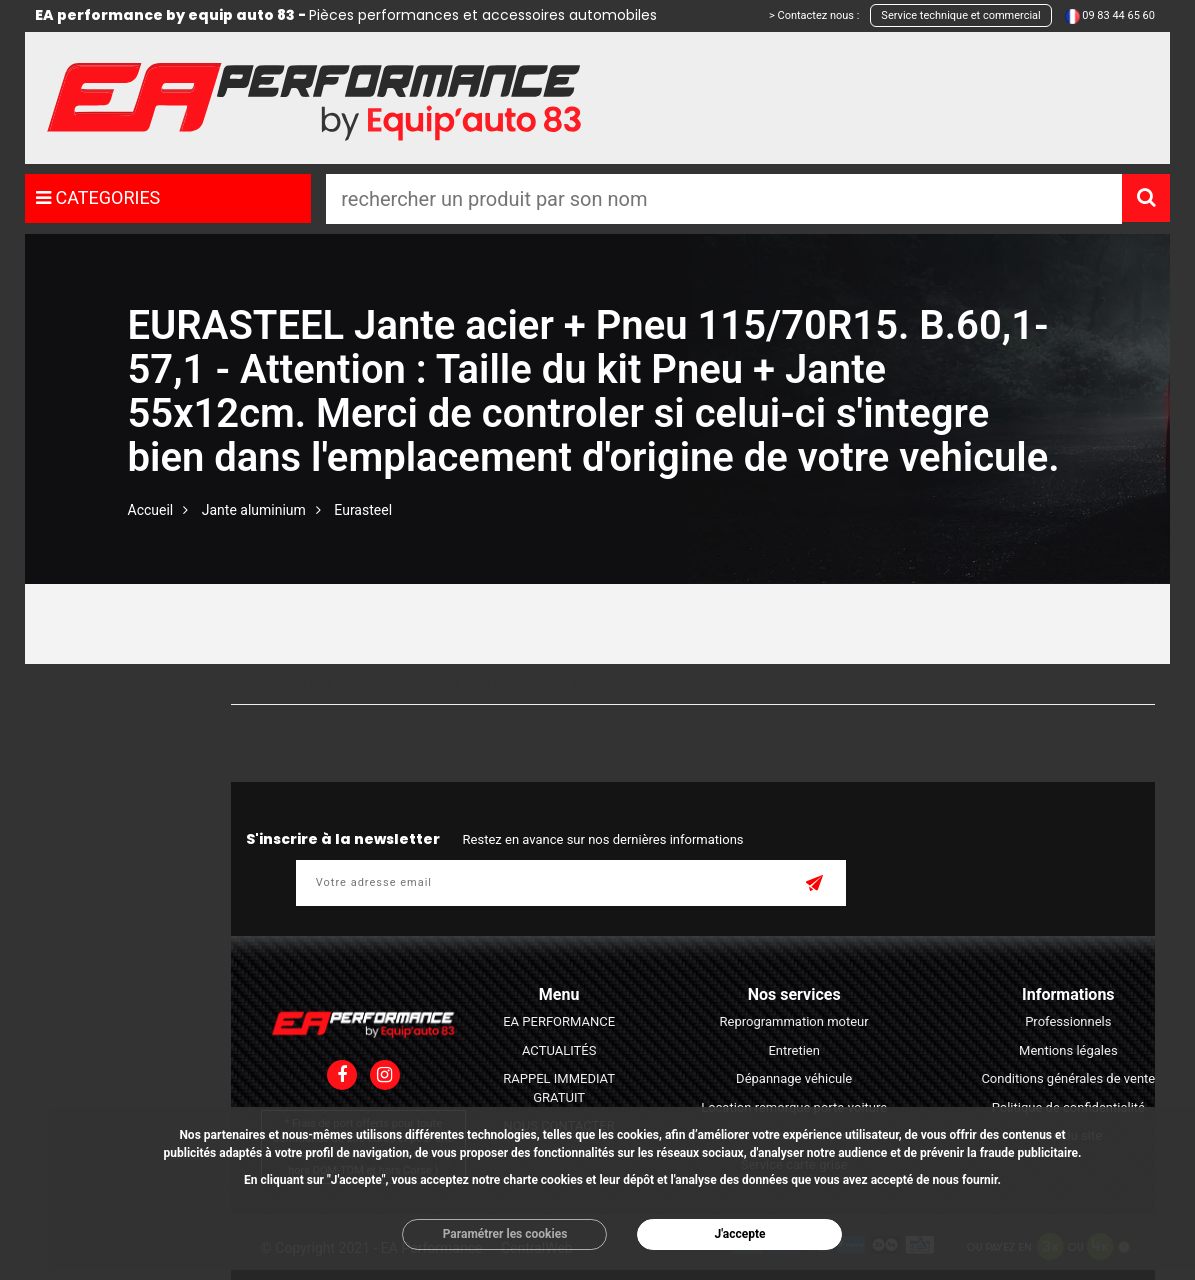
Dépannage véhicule (794, 1078)
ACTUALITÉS (559, 1050)
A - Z (565, 684)
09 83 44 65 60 (1118, 15)
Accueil (151, 510)
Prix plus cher (479, 684)
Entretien (794, 1050)
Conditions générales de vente (1068, 1078)
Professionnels (1068, 1021)
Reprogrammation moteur (794, 1021)
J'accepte (739, 1234)
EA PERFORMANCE (559, 1021)
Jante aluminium (254, 510)
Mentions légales (1068, 1050)
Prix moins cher (357, 684)
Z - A (624, 684)
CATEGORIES (98, 197)
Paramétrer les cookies (505, 1234)
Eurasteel (363, 510)
